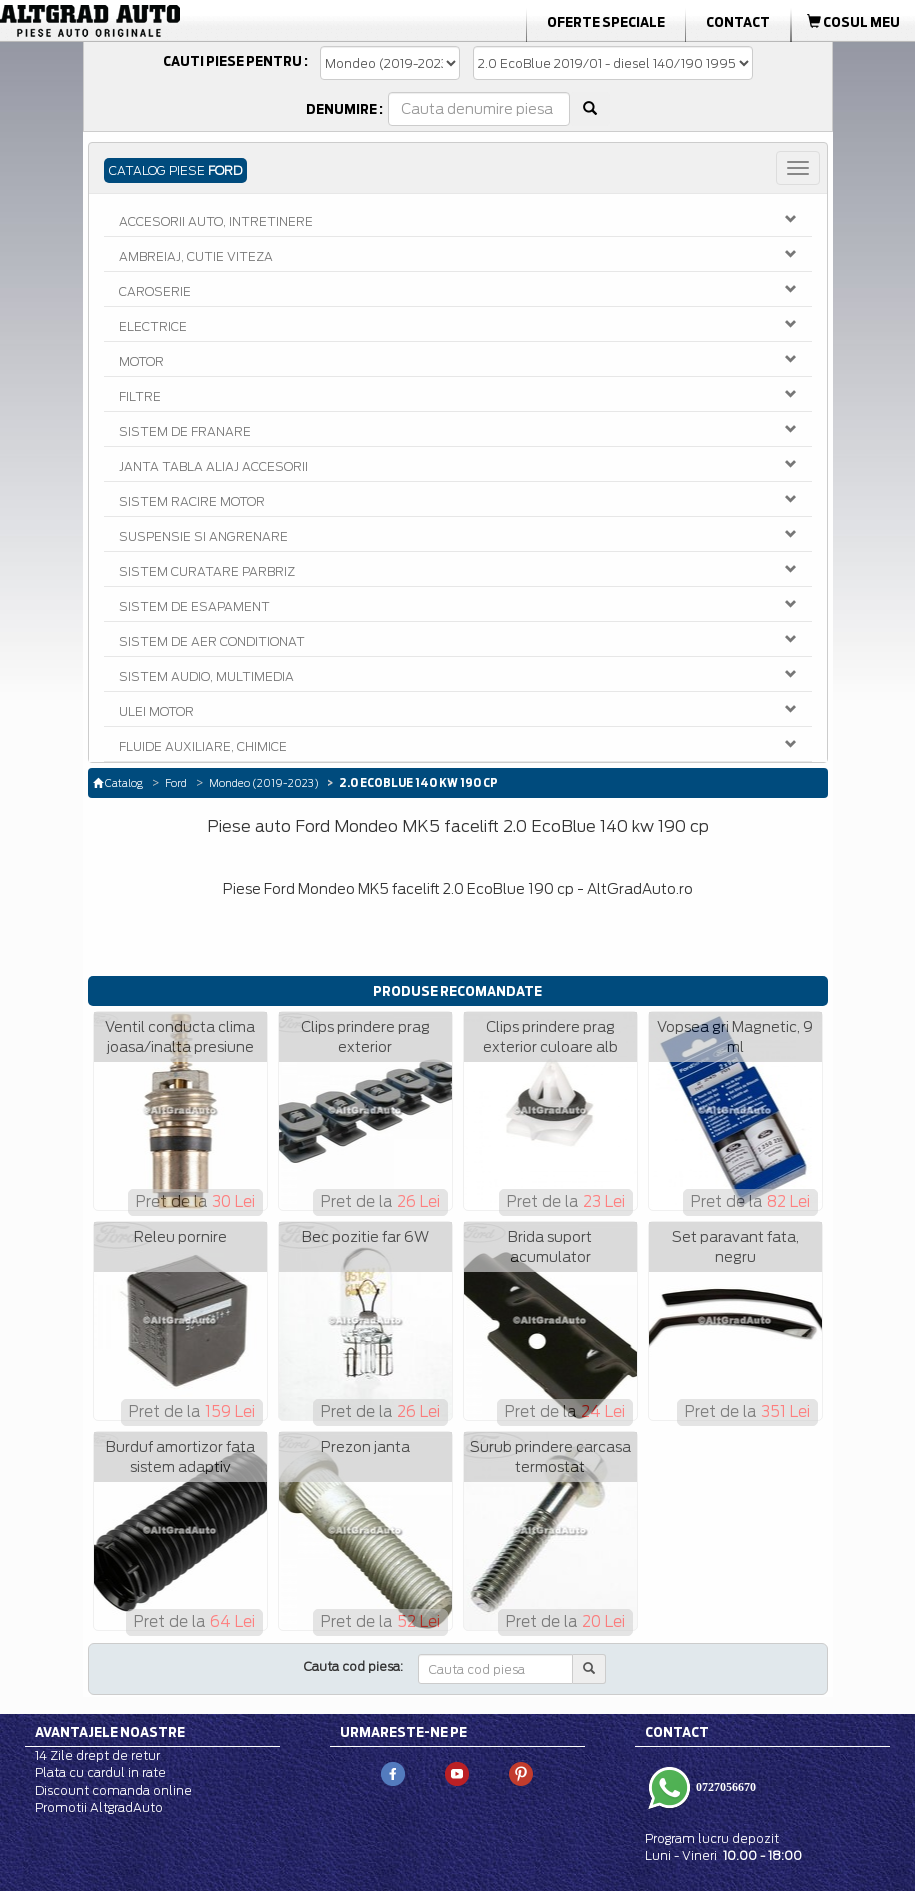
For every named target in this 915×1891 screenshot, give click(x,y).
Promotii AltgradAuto (99, 1807)
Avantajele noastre (110, 1732)
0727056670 (724, 1787)
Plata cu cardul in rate (100, 1772)
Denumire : (344, 109)
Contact (738, 22)
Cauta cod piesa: (353, 1666)
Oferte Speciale (606, 22)
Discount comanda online (113, 1790)
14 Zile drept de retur (97, 1755)
